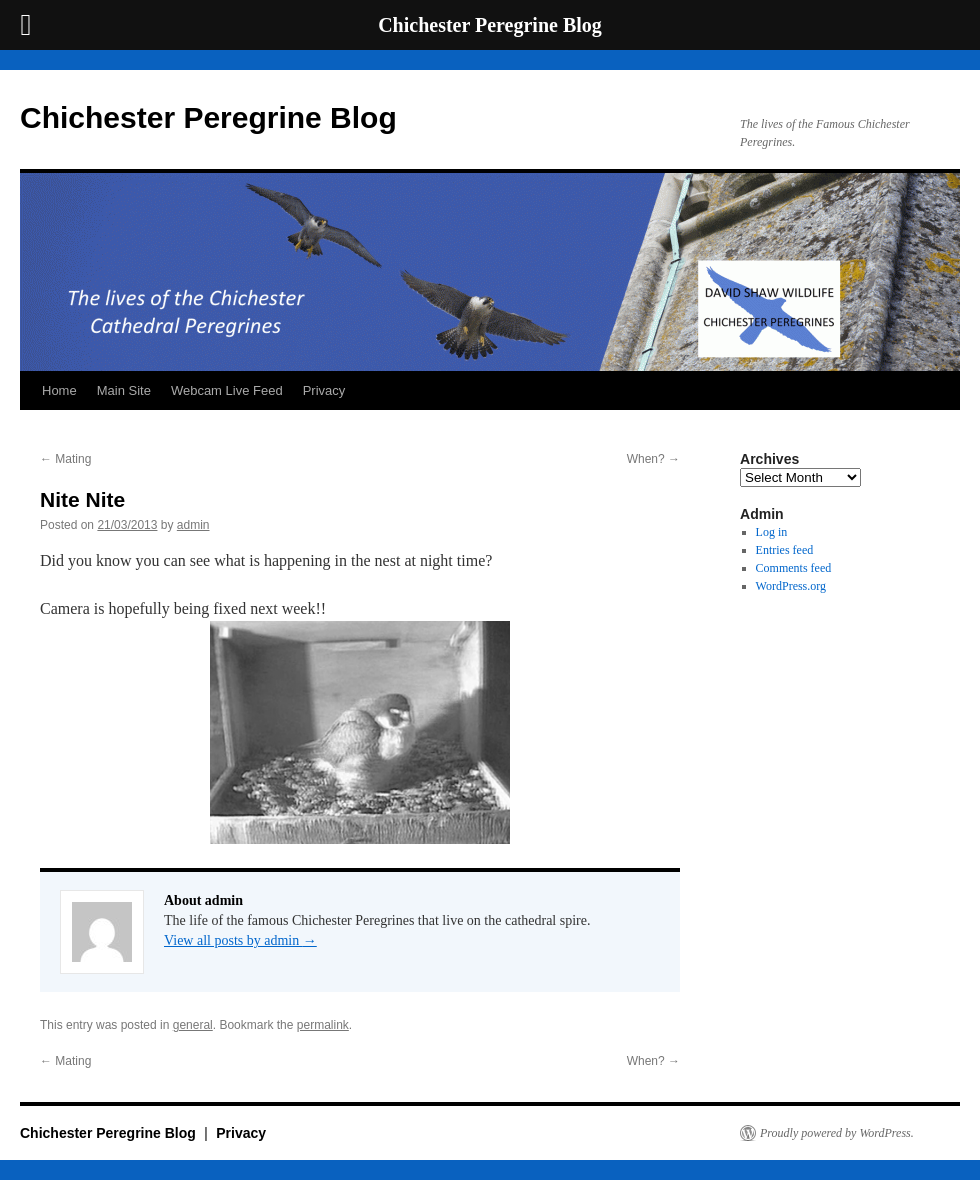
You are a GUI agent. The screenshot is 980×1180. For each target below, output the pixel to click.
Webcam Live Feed (227, 390)
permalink (323, 1025)
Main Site (124, 390)
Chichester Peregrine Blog (208, 117)
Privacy (324, 390)
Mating (65, 459)
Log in (772, 532)
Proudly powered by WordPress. (837, 1133)
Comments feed (794, 568)
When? (653, 459)
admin (193, 525)
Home (59, 390)
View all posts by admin (240, 940)
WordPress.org (791, 586)
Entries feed (785, 550)
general (193, 1025)
